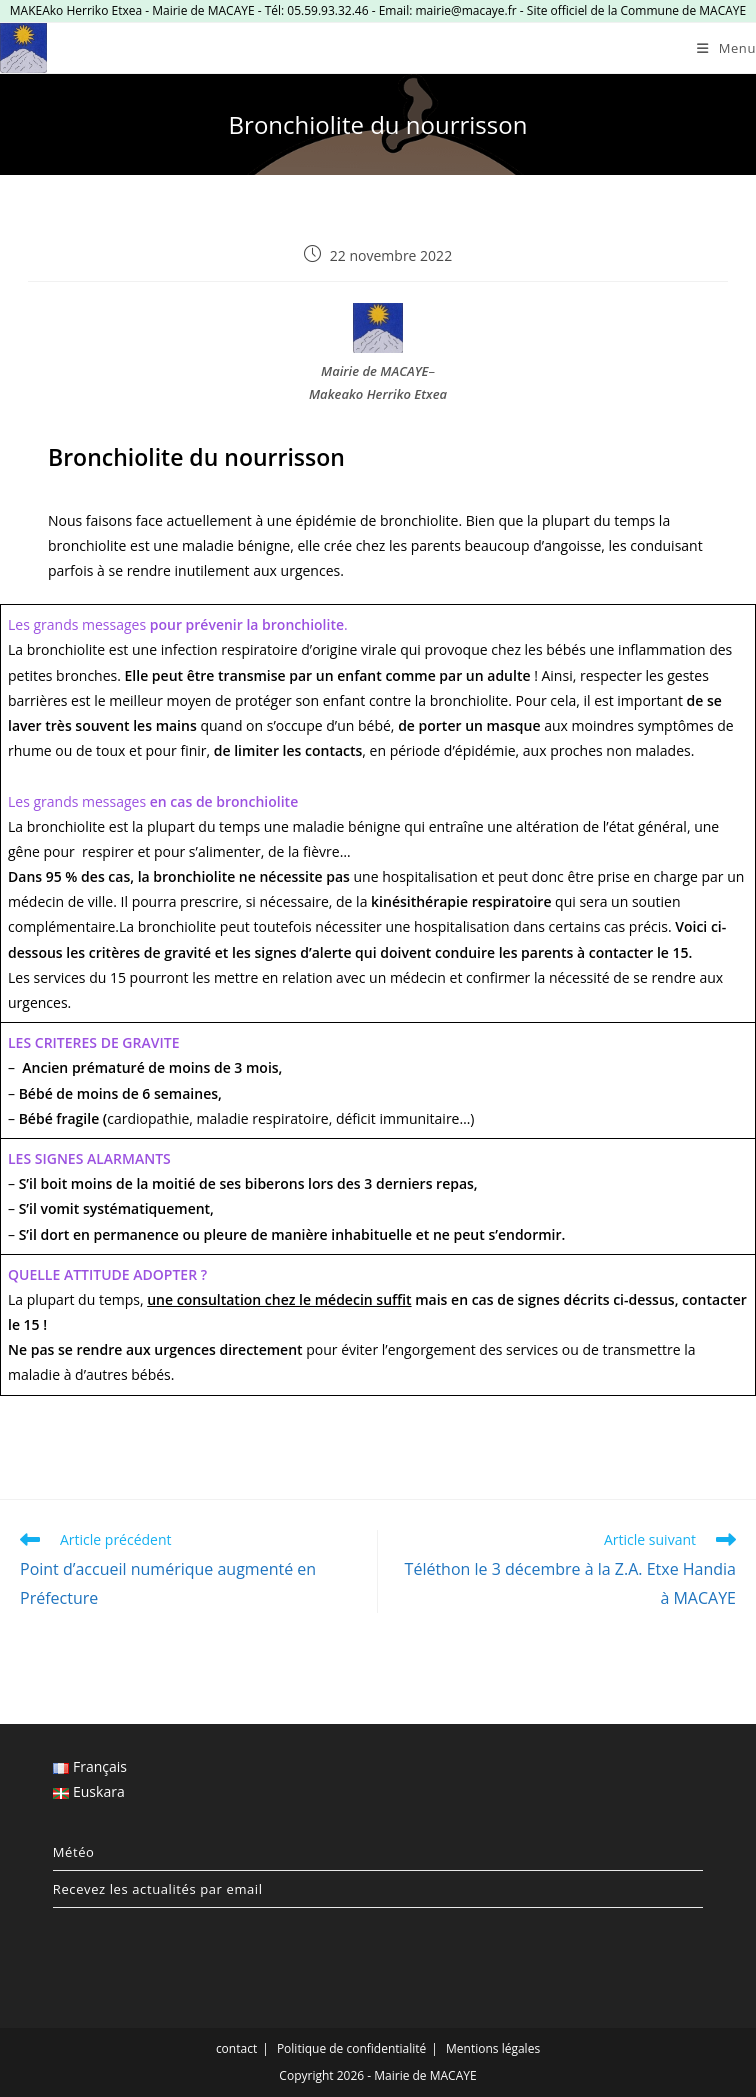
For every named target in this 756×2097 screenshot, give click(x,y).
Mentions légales (493, 2048)
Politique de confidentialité (351, 2048)
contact (236, 2048)
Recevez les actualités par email (158, 1889)
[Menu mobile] (726, 48)
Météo (74, 1852)
